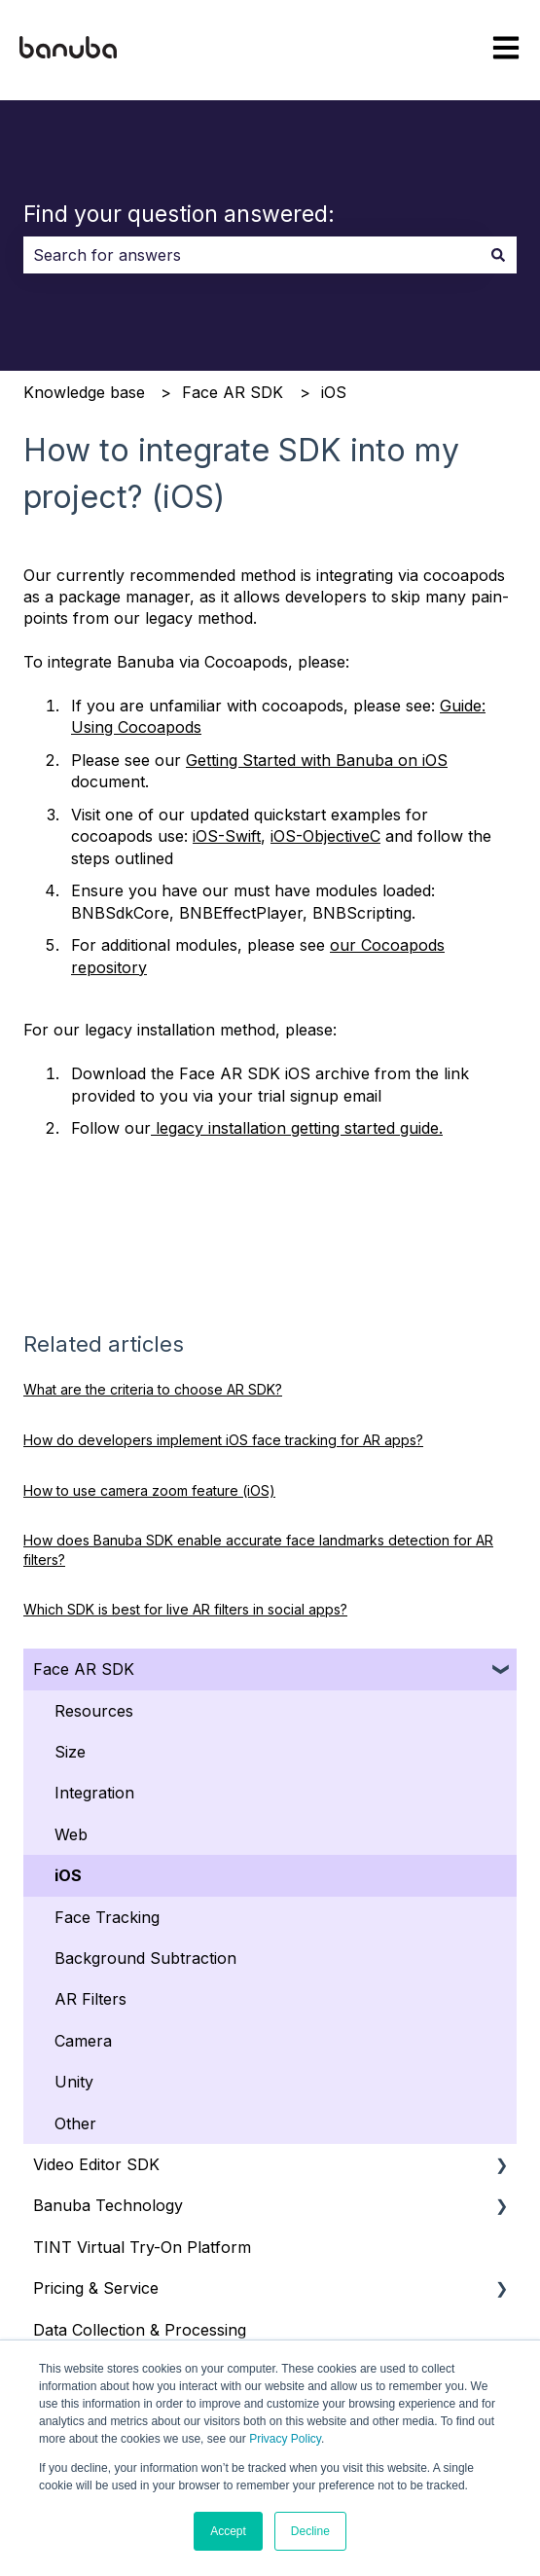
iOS (333, 392)
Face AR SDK (232, 392)
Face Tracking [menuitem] (107, 1917)
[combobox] (251, 254)
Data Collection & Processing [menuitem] (139, 2330)
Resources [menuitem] (93, 1711)
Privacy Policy (285, 2439)
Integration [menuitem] (94, 1792)
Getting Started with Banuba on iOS (317, 760)
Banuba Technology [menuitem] (108, 2205)
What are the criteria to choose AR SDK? (152, 1389)
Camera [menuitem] (83, 2040)
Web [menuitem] (71, 1834)
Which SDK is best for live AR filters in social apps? (185, 1609)
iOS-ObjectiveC (325, 836)
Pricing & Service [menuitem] (96, 2288)
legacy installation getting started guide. (297, 1128)
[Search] (498, 254)
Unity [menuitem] (73, 2081)
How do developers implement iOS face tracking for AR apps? (223, 1440)
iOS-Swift (227, 836)
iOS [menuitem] (68, 1875)
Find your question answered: (179, 214)
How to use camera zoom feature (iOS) (149, 1490)
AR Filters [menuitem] (90, 1999)
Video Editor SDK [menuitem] (96, 2164)
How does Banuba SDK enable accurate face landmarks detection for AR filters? (258, 1550)
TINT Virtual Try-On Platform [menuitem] (142, 2247)
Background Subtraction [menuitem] (145, 1958)
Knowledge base (84, 392)
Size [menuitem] (70, 1751)
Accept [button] (228, 2531)
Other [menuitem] (75, 2123)
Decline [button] (310, 2531)
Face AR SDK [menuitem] (83, 1669)
